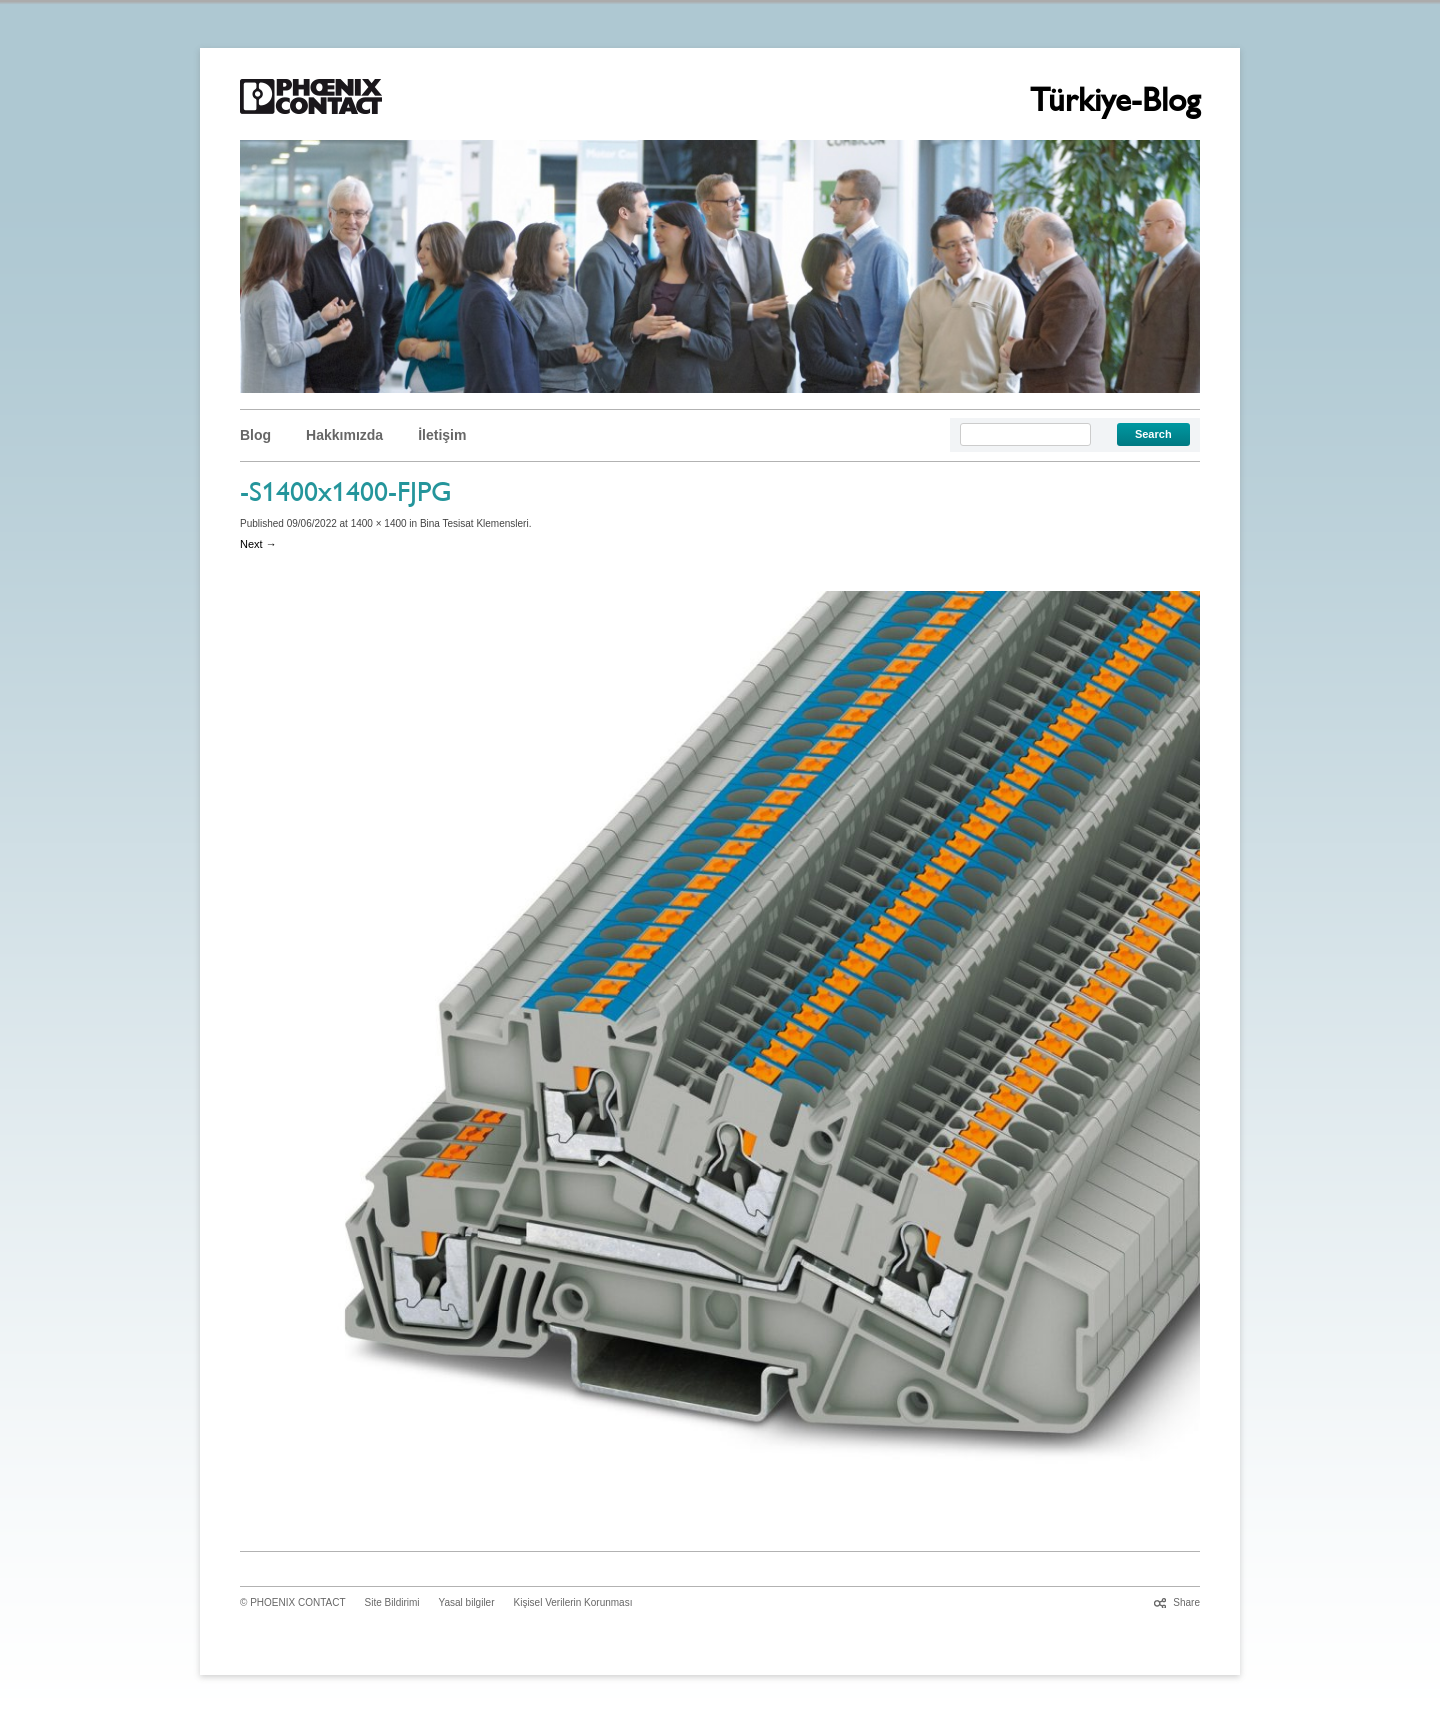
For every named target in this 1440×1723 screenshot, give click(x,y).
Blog (255, 435)
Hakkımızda (344, 435)
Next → (258, 544)
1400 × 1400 (379, 523)
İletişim (442, 435)
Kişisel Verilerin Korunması (573, 1602)
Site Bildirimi (392, 1602)
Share (1186, 1602)
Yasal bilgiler (467, 1602)
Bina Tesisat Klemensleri (474, 523)
